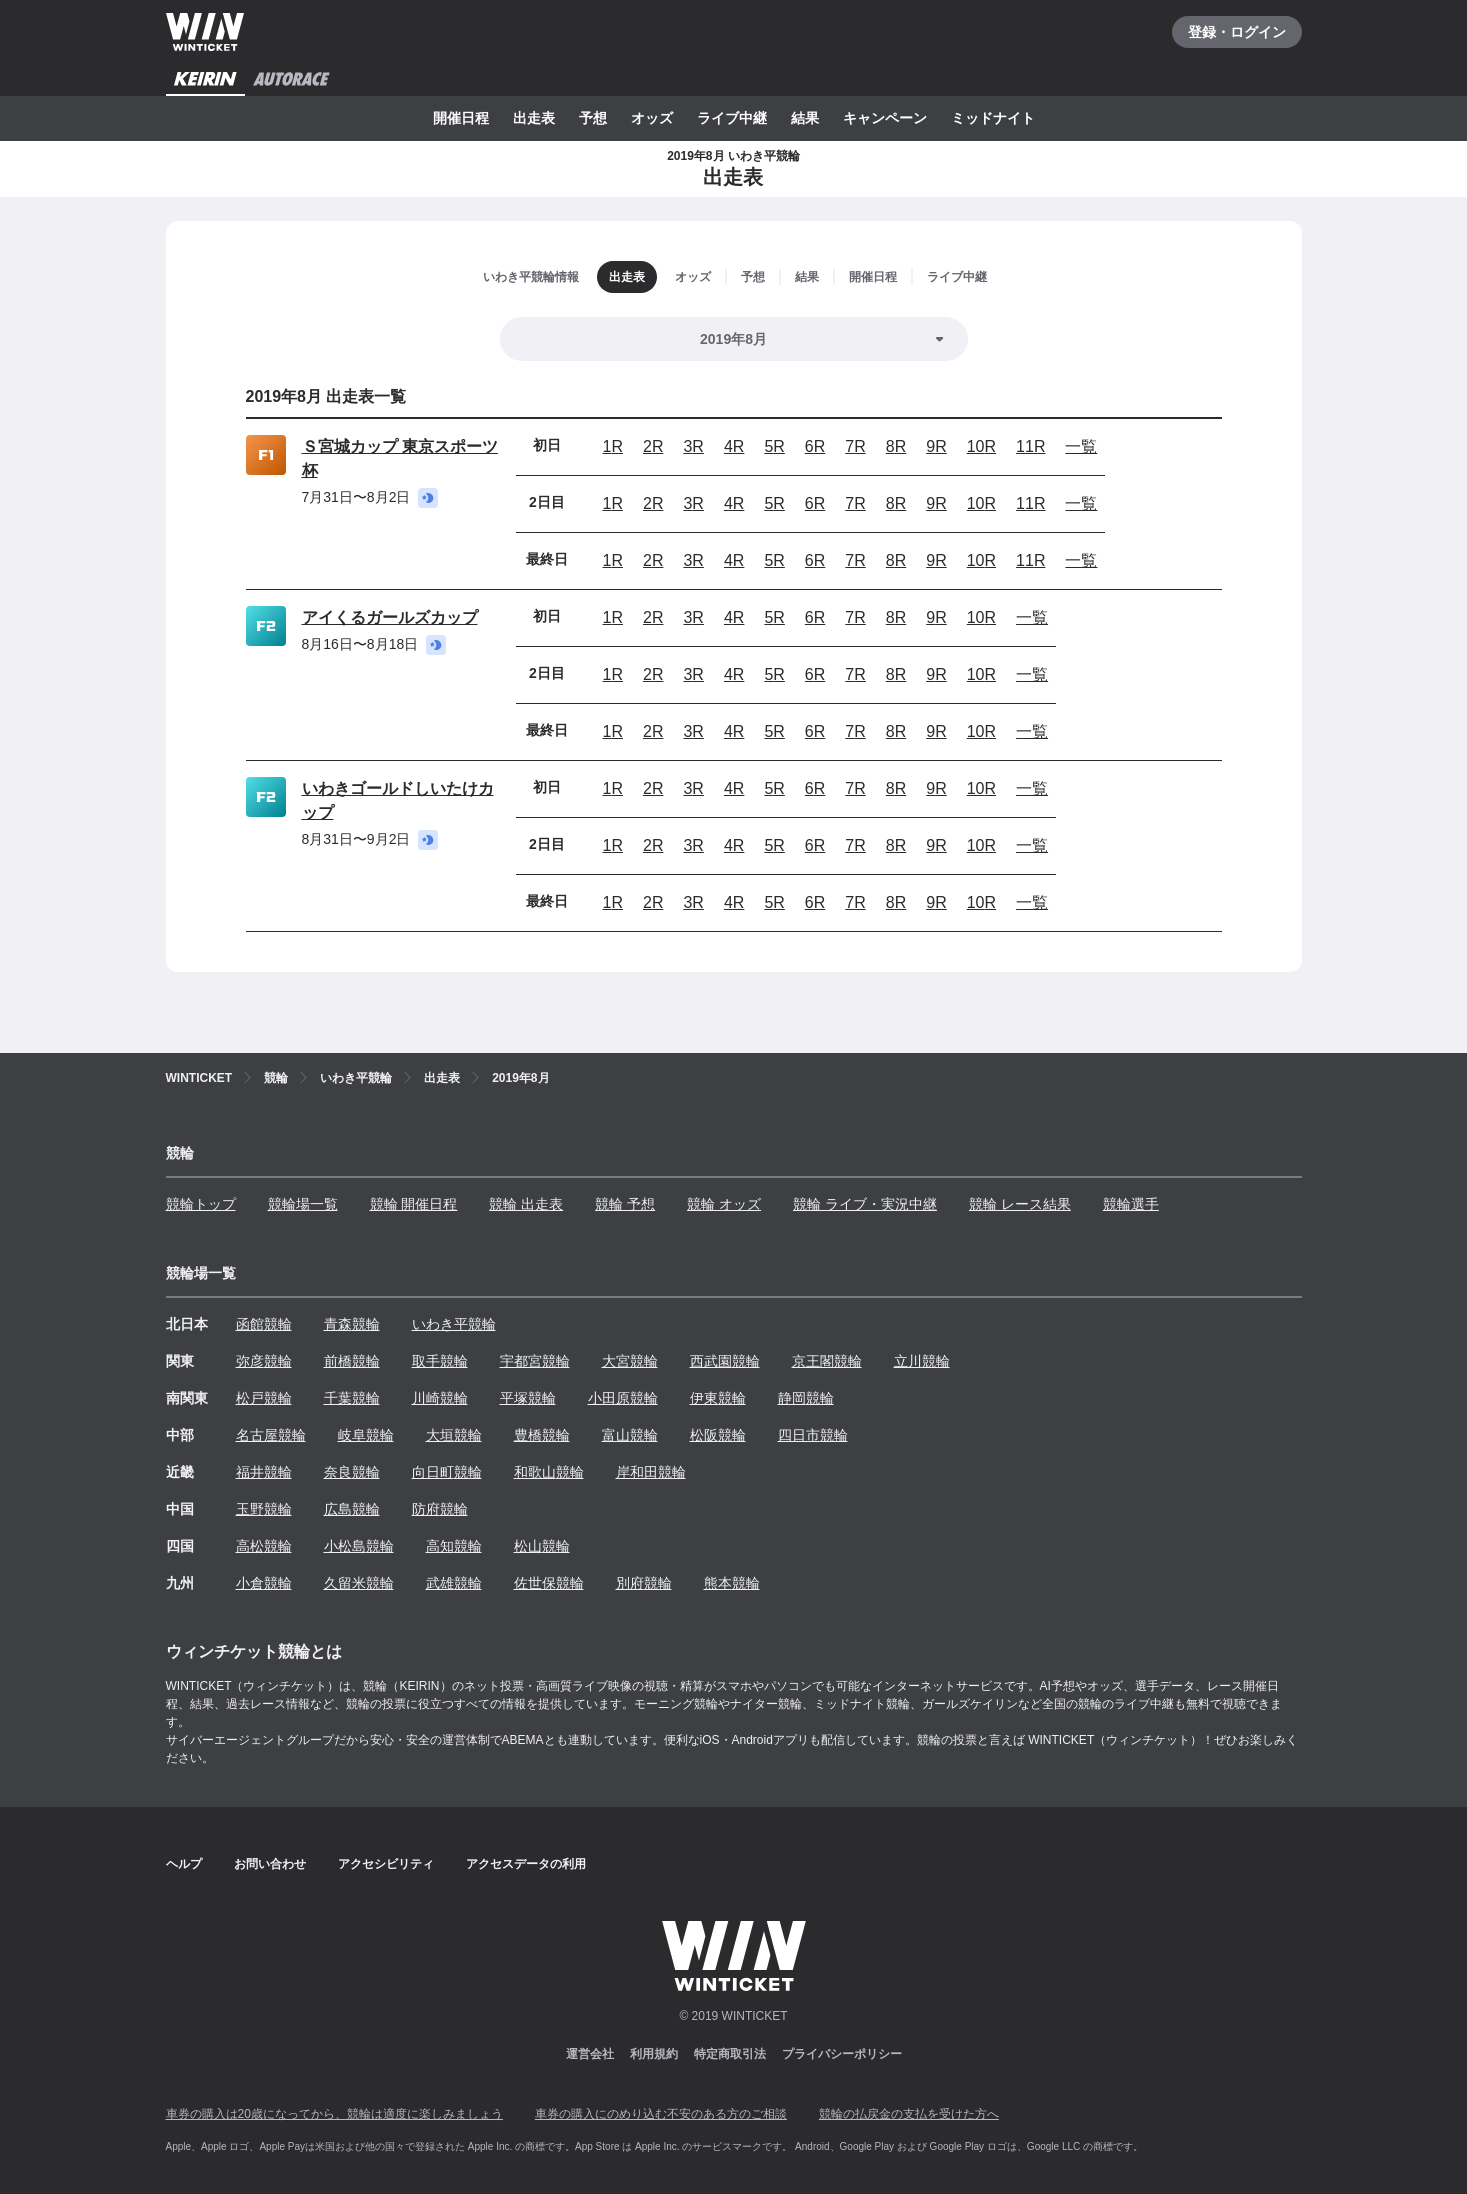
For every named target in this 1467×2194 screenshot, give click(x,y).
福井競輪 (264, 1472)
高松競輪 (264, 1546)
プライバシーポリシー (842, 2054)
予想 (593, 118)
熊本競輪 (732, 1583)
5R (774, 446)
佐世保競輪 (549, 1583)
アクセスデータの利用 (526, 1864)
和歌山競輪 (549, 1472)
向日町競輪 (447, 1472)
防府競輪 (440, 1509)
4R (734, 446)
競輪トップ (201, 1204)
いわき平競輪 (454, 1324)
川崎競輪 (440, 1398)
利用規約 (654, 2054)
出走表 (534, 118)
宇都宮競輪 (535, 1361)
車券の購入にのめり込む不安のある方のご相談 (661, 2114)
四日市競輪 (813, 1435)
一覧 (1081, 446)
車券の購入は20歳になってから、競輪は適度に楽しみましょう (334, 2114)
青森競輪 (352, 1324)
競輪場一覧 (303, 1204)
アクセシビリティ (386, 1864)
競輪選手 (1131, 1204)
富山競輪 (630, 1435)
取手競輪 (440, 1361)
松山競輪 (542, 1546)
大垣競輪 (454, 1435)
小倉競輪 (264, 1583)
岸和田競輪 (651, 1472)
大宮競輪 (630, 1361)
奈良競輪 (352, 1472)
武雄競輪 (454, 1583)
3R (693, 446)
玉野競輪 (264, 1509)
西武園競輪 (725, 1361)
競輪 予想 (625, 1204)
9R (936, 446)
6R (815, 446)
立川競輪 (922, 1361)
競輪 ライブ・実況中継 (865, 1204)
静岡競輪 (806, 1398)
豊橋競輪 (542, 1435)
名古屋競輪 (271, 1435)
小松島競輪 (359, 1546)
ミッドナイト (993, 118)
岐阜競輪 (366, 1435)
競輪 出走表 (526, 1204)
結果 (805, 118)
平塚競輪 (528, 1398)
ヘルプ (184, 1864)
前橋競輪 (352, 1361)
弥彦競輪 (264, 1361)
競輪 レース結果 (1020, 1204)
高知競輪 (454, 1546)
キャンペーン (885, 118)
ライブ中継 (732, 118)
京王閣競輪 (827, 1361)
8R (896, 446)
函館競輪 (264, 1324)
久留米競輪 (359, 1583)
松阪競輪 (718, 1435)
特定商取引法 (730, 2054)
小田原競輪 (623, 1398)
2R (653, 446)
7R (855, 446)
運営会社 (590, 2054)
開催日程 (461, 118)
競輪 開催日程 (414, 1204)
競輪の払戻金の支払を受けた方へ (909, 2114)
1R (613, 446)
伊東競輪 (718, 1398)
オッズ (652, 118)
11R (1030, 446)
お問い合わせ (270, 1864)
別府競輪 (644, 1583)
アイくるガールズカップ (390, 617)
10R (981, 446)
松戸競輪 (264, 1398)
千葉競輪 (352, 1398)
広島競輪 (352, 1509)
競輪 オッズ (724, 1204)
